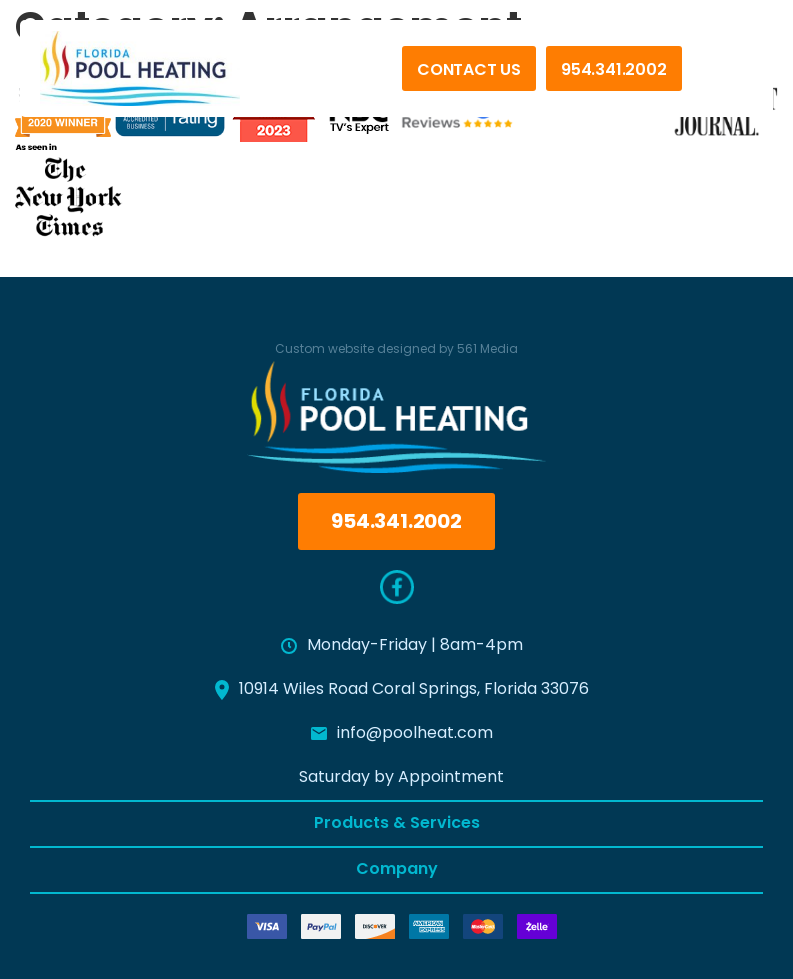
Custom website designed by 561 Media (396, 350)
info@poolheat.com (402, 734)
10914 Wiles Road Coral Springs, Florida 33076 (402, 690)
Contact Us (469, 71)
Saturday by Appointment (401, 778)
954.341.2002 (614, 71)
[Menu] (723, 79)
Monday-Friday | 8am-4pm (402, 646)
